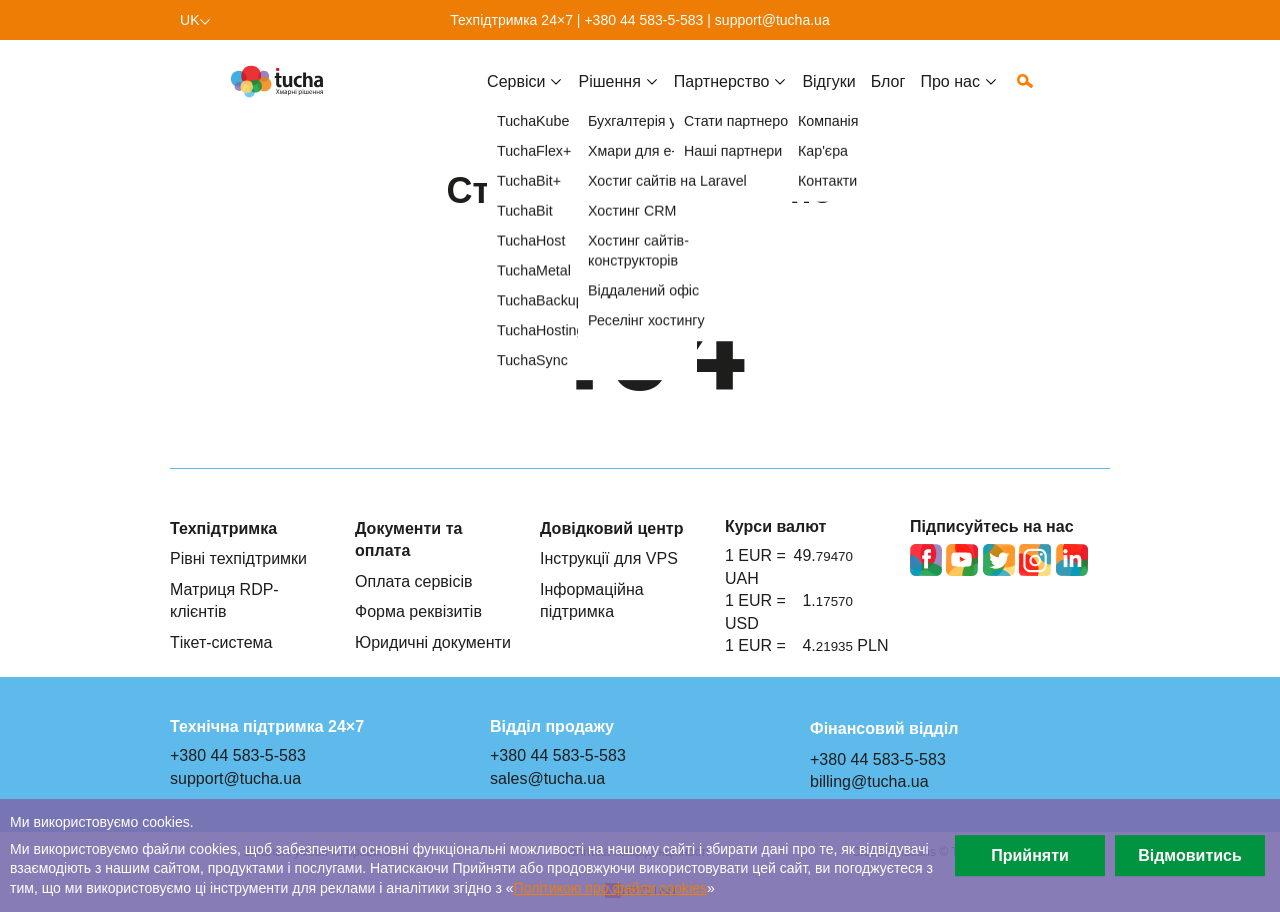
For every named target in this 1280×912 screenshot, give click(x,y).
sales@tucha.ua (547, 778)
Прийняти (1030, 855)
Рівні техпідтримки (238, 558)
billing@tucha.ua (869, 781)
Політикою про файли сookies (610, 888)
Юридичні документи (433, 642)
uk (190, 20)
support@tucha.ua (772, 20)
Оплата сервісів (414, 581)
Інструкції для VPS (609, 558)
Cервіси (516, 97)
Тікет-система (221, 642)
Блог (888, 97)
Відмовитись (1190, 855)
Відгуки (828, 97)
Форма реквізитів (418, 611)
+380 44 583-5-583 (643, 20)
